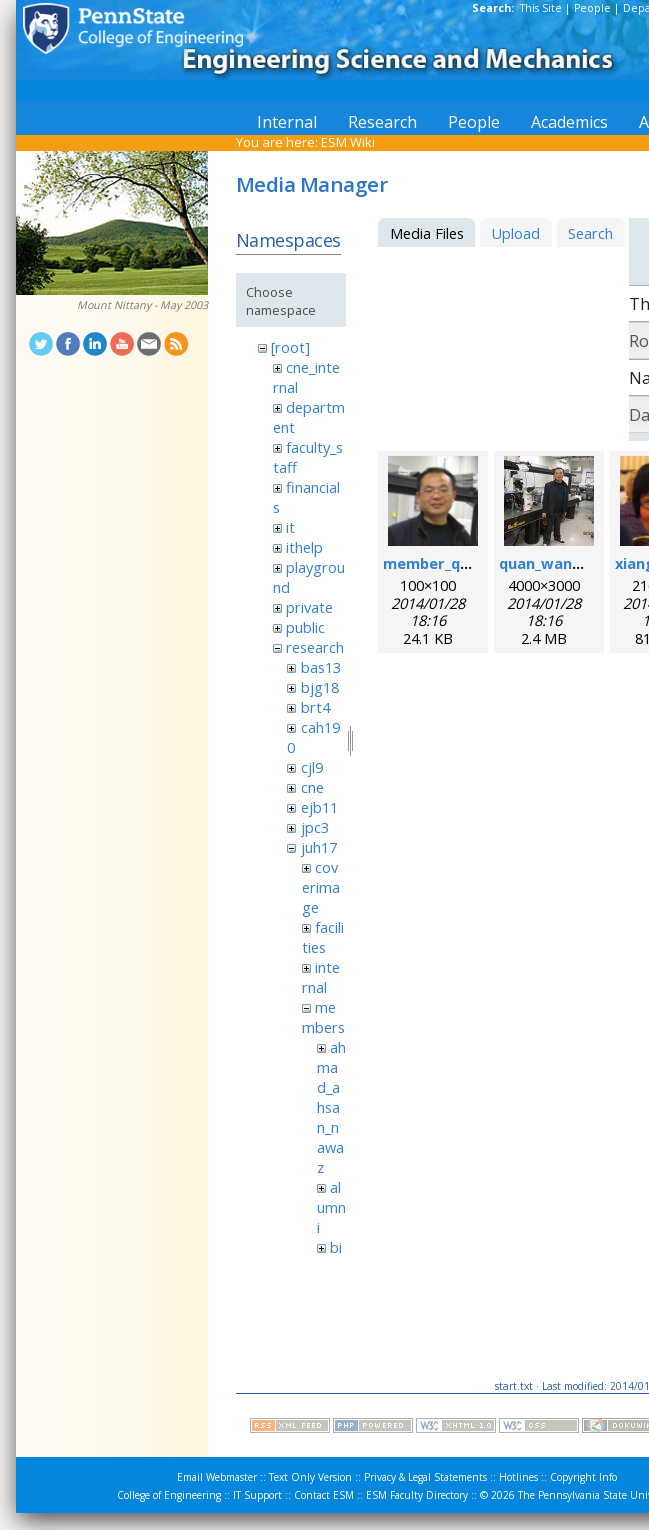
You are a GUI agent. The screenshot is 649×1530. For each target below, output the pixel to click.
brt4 (315, 707)
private (309, 607)
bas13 (321, 667)
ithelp (304, 547)
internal (321, 977)
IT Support (257, 1495)
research (315, 647)
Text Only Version (310, 1477)
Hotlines (518, 1477)
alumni (331, 1207)
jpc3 (315, 827)
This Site (541, 8)
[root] (290, 347)
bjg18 (320, 687)
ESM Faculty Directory (417, 1495)
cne (312, 787)
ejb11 (319, 807)
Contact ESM (324, 1495)
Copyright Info (583, 1477)
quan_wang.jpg (554, 563)
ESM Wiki (348, 142)
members (323, 1017)
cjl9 (312, 767)
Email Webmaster (217, 1477)
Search (590, 233)
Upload (515, 233)
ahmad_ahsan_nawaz (331, 1107)
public (305, 627)
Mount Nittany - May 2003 (142, 305)
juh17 (319, 847)
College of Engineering (169, 1495)
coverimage (321, 887)
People (592, 8)
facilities (323, 937)
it (290, 527)
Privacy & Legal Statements (425, 1477)
